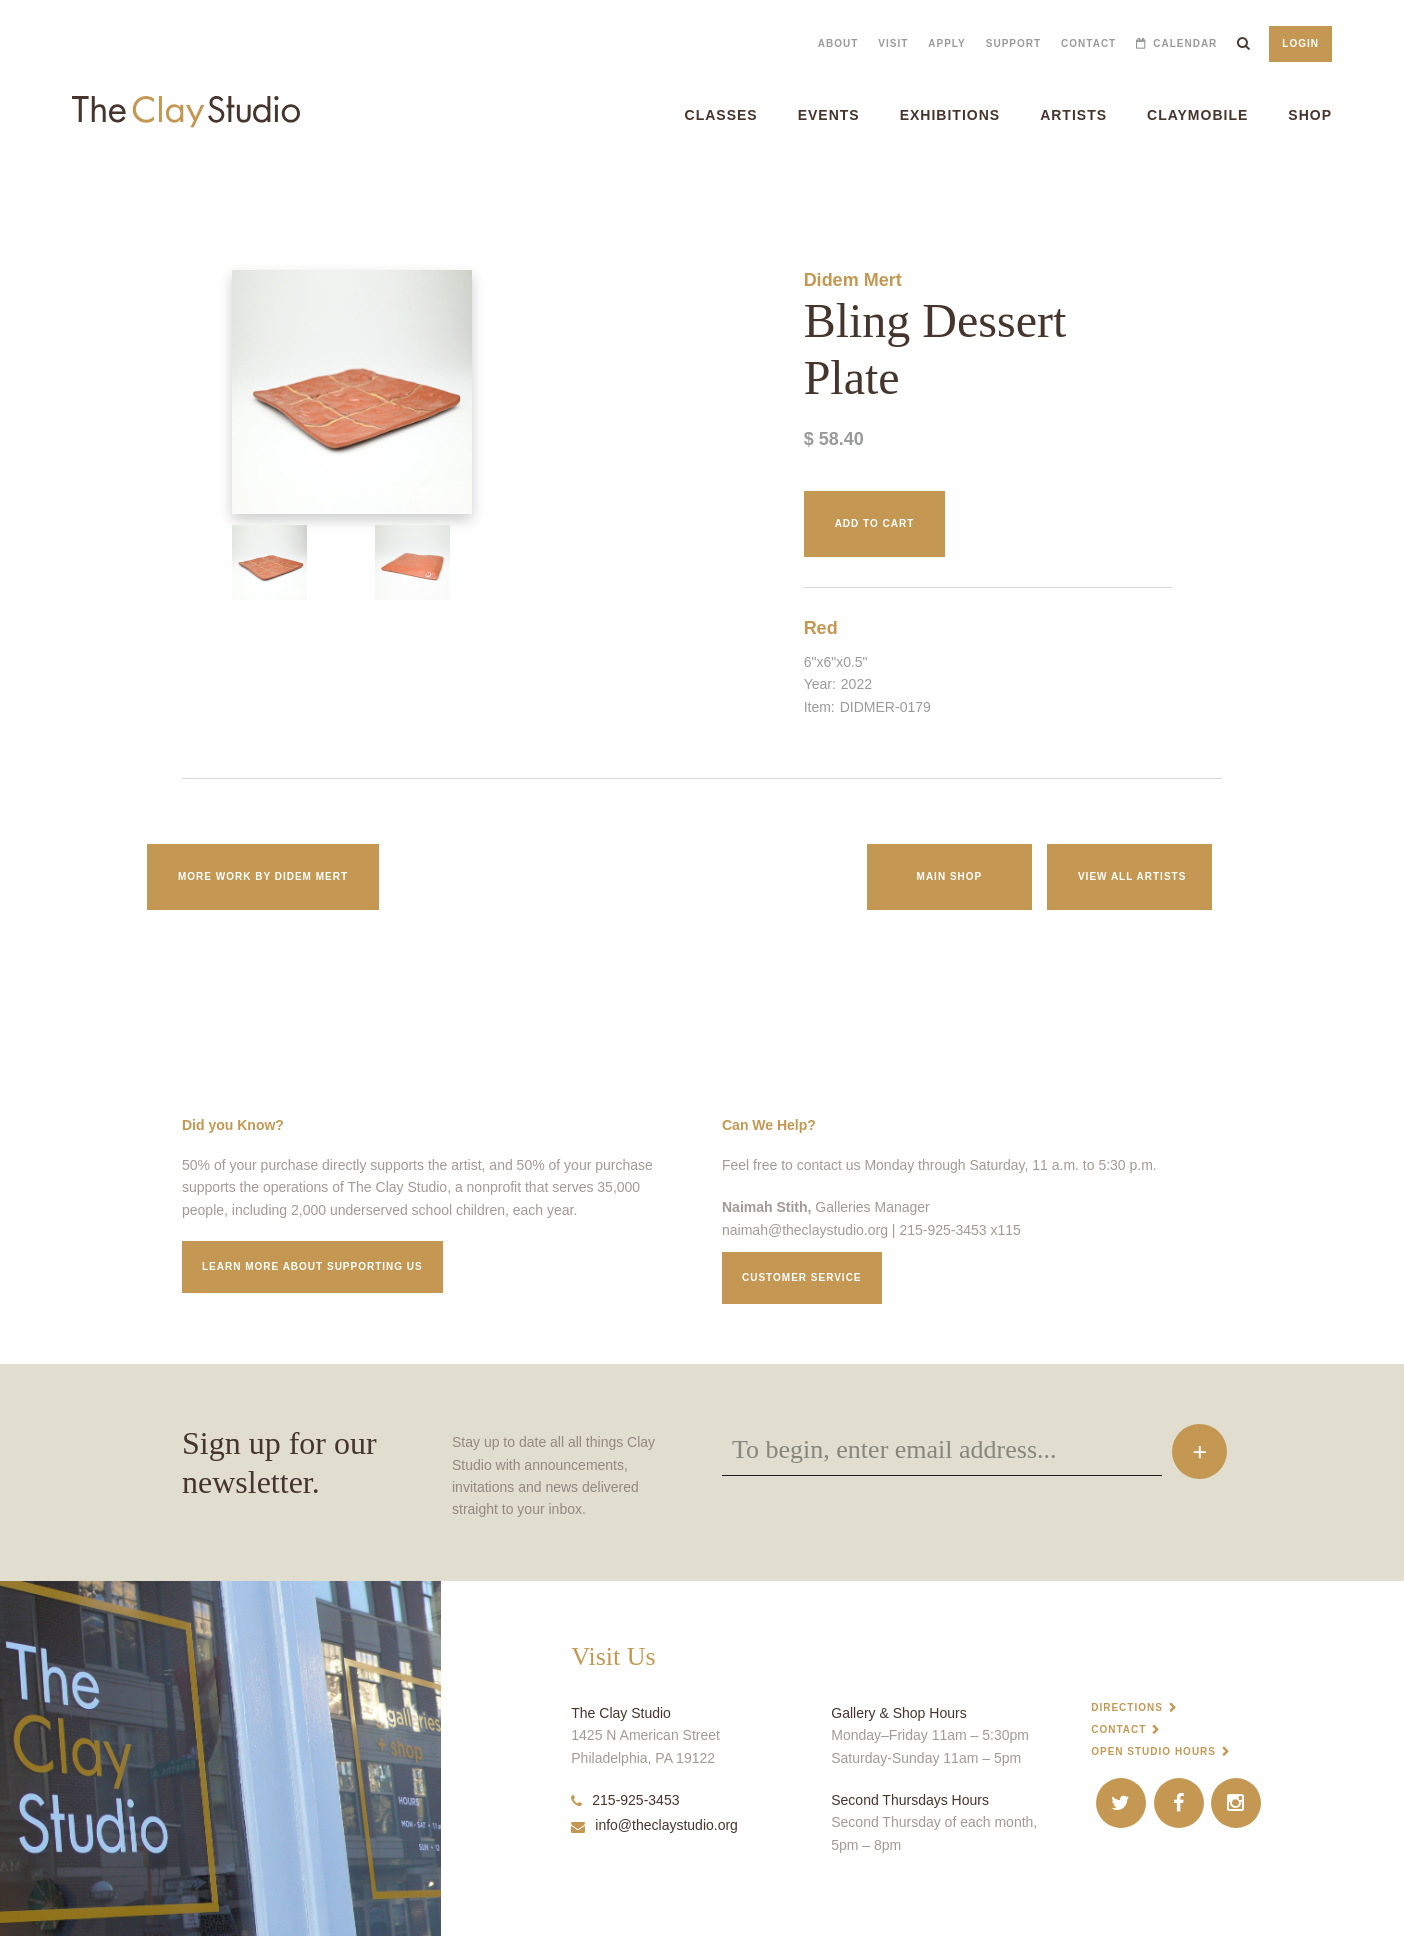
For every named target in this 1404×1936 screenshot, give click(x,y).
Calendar (1185, 43)
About (838, 43)
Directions (1127, 1707)
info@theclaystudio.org (654, 1825)
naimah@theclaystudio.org (805, 1230)
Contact (1088, 43)
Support (1013, 43)
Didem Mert (853, 280)
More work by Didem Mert (263, 876)
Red (821, 628)
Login (1300, 43)
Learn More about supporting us (312, 1266)
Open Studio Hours (1153, 1751)
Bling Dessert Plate (38, 189)
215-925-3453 (625, 1800)
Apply (946, 43)
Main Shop (950, 876)
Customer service (802, 1277)
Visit (893, 43)
